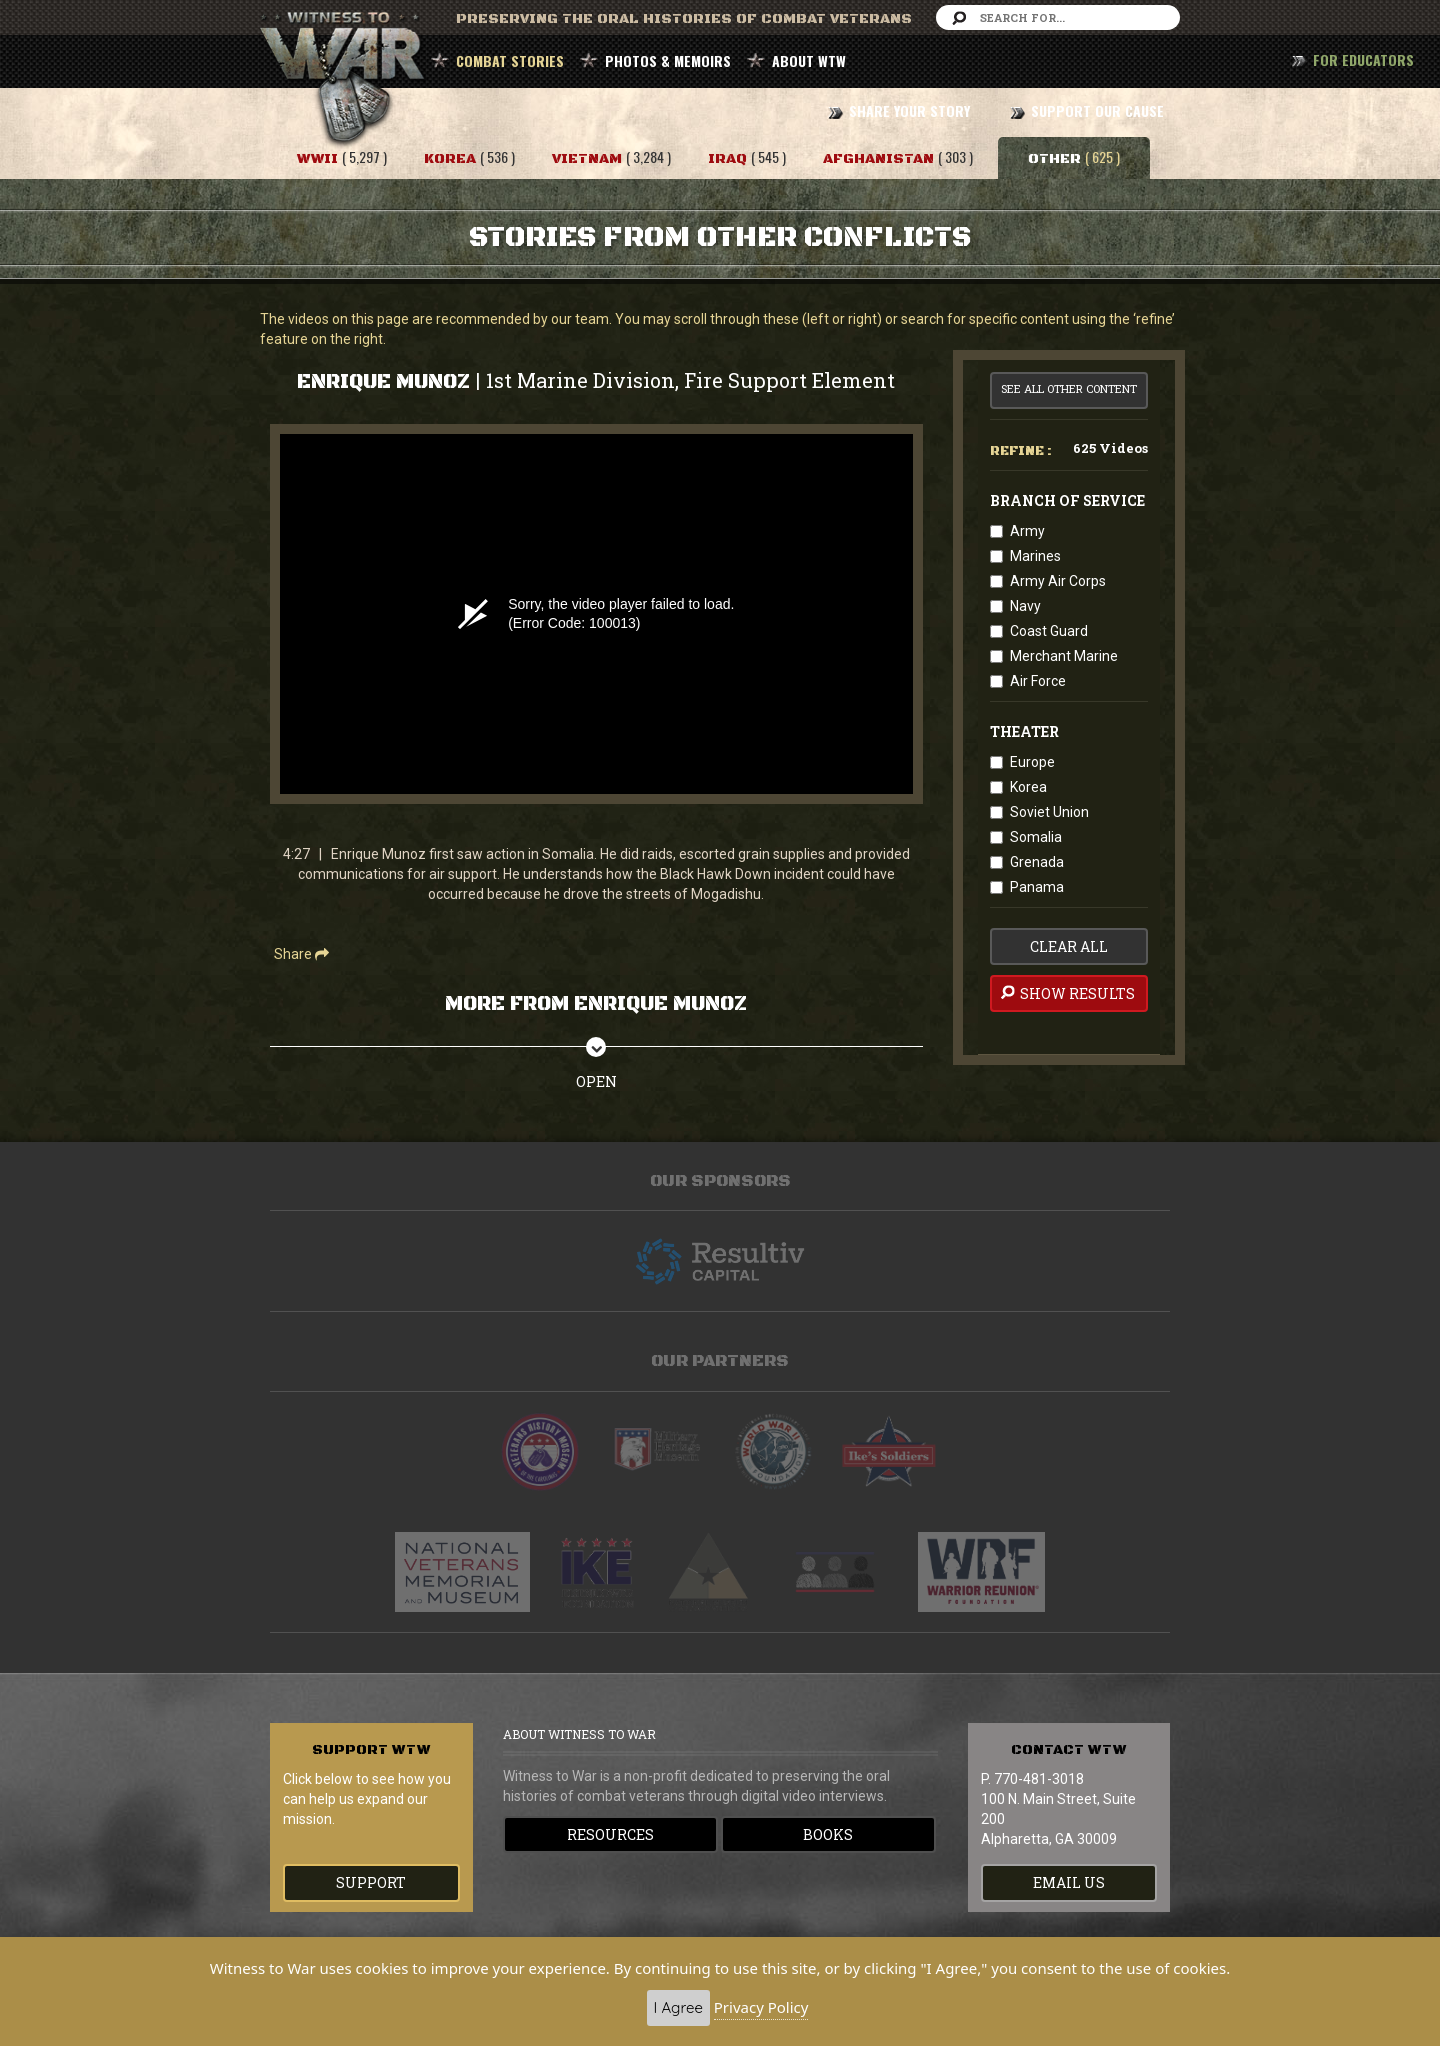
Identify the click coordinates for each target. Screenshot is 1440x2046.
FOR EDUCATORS (1363, 59)
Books (828, 1834)
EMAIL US (1069, 1882)
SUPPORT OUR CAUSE (1097, 110)
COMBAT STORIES (510, 60)
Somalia (1036, 837)
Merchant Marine (1064, 656)
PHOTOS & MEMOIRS (668, 60)
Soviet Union (1049, 812)
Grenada (1037, 862)
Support (371, 1882)
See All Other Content (1069, 388)
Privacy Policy (761, 2007)
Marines (1035, 556)
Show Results (1066, 993)
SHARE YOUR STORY (909, 110)
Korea (1028, 787)
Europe (1032, 762)
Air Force (1038, 681)
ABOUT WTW (809, 60)
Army (1027, 531)
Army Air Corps (1058, 581)
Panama (1037, 887)
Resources (610, 1834)
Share (301, 954)
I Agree (678, 2007)
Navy (1025, 606)
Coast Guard (1049, 631)
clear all (1069, 946)
